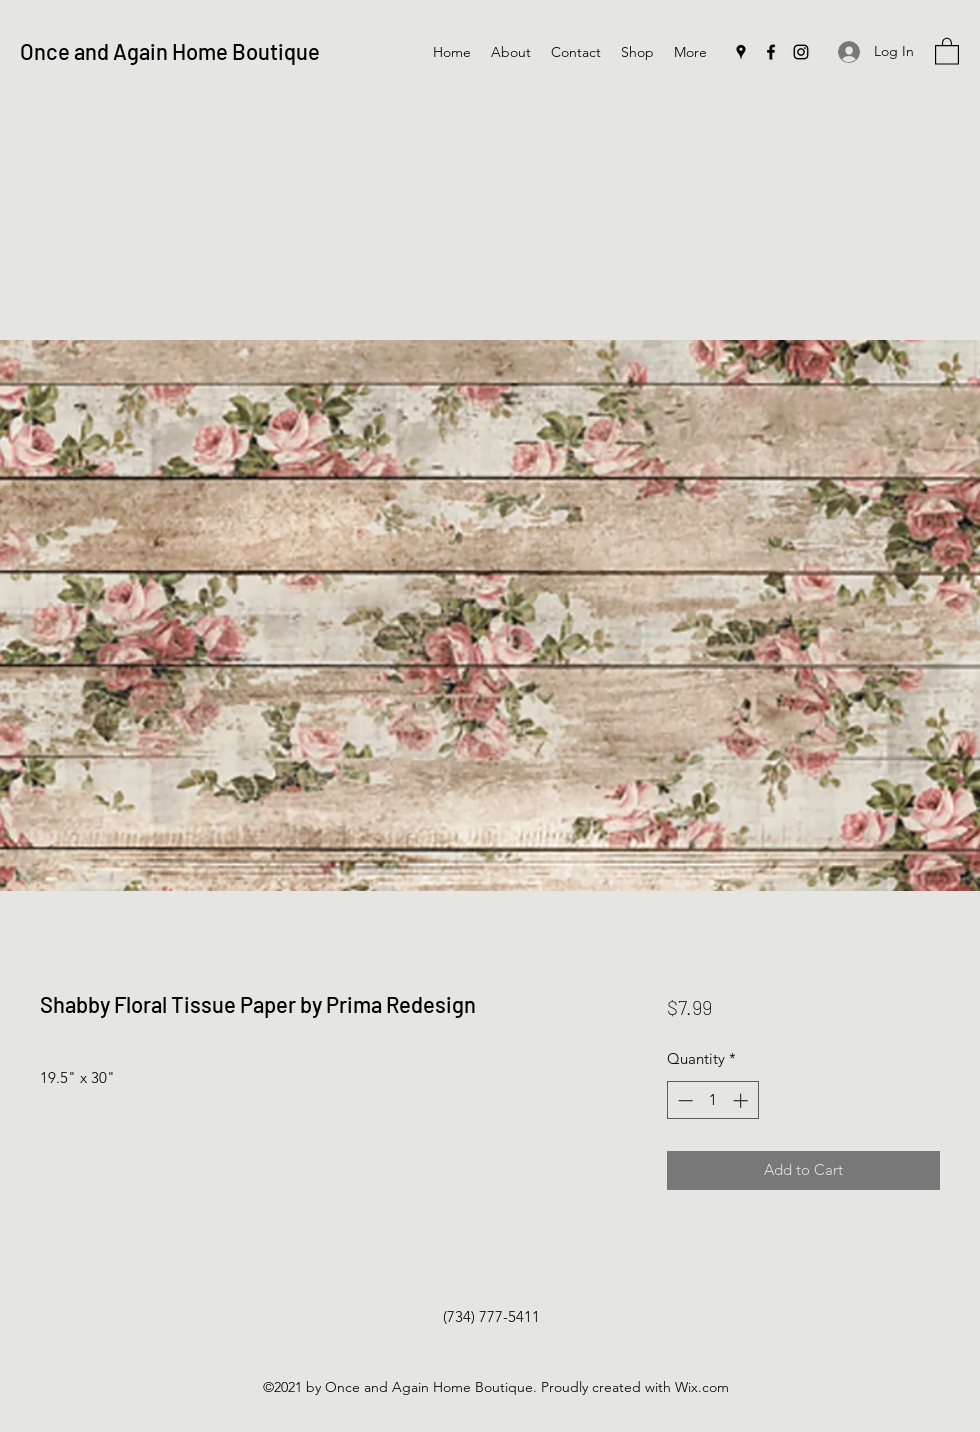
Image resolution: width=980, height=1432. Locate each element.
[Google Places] (741, 52)
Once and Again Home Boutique (170, 51)
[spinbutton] (712, 1100)
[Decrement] (683, 1100)
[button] (947, 50)
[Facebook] (771, 52)
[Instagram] (801, 52)
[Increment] (742, 1100)
